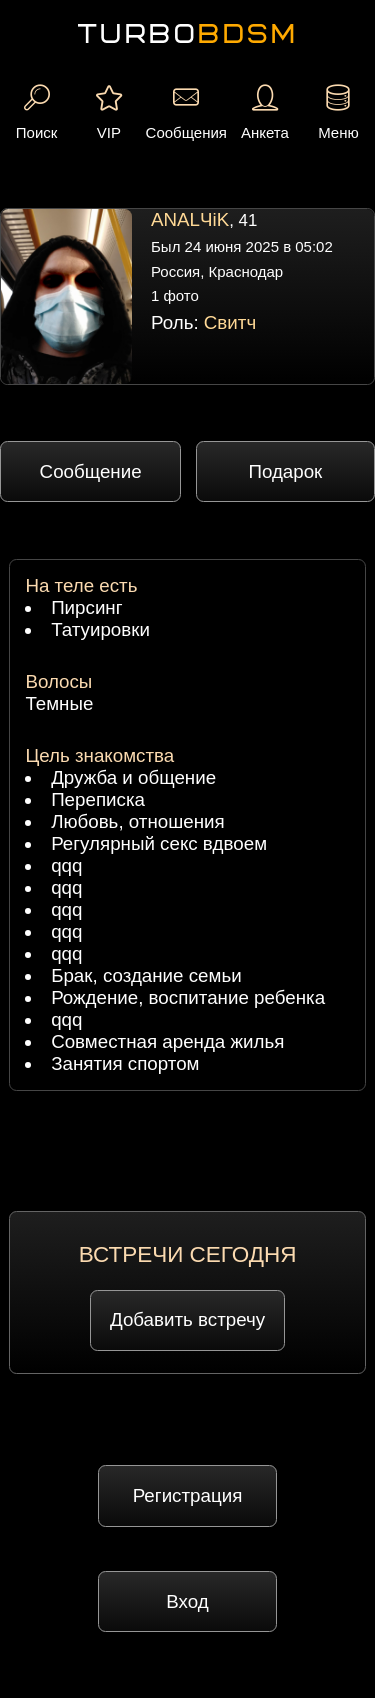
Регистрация (188, 1495)
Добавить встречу (187, 1319)
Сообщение (91, 471)
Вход (187, 1601)
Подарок (285, 471)
